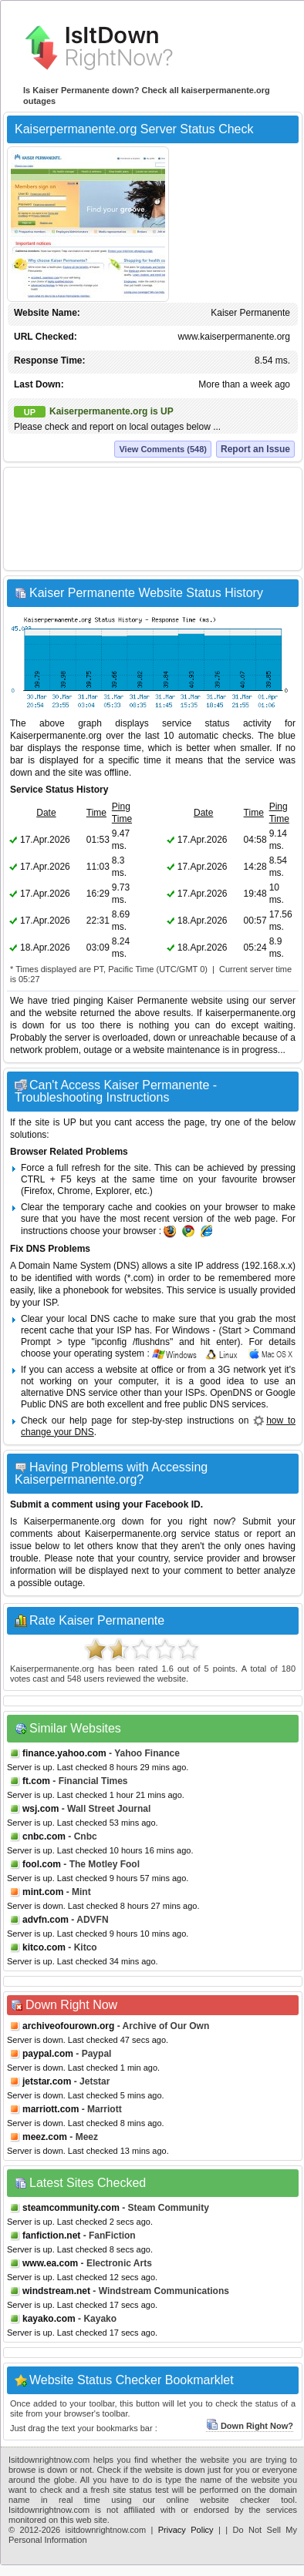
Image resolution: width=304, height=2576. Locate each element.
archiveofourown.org (68, 2026)
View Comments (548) (163, 449)
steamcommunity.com (71, 2207)
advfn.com (45, 1919)
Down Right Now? (249, 2425)
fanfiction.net (51, 2235)
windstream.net (56, 2291)
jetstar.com (46, 2081)
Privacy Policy (186, 2529)
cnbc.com (44, 1836)
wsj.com (40, 1808)
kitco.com (44, 1947)
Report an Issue (255, 449)
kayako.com (49, 2318)
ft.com (36, 1781)
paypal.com (47, 2053)
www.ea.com (50, 2263)
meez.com (44, 2137)
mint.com (42, 1892)
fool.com (41, 1864)
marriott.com (50, 2109)
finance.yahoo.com (64, 1753)
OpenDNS (231, 1392)
